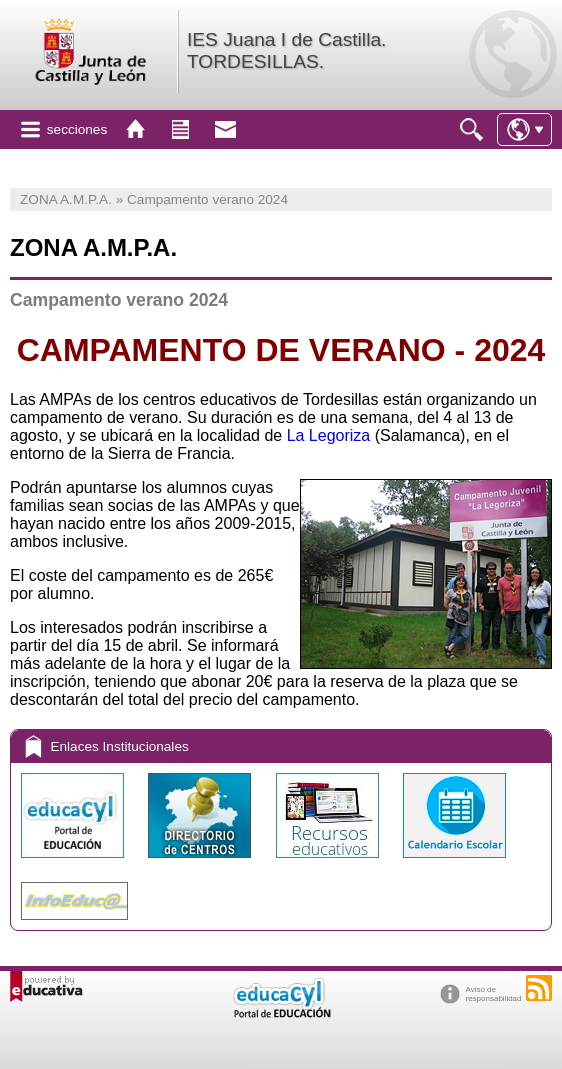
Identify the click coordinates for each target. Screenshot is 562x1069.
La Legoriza (329, 435)
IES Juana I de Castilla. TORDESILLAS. (286, 50)
